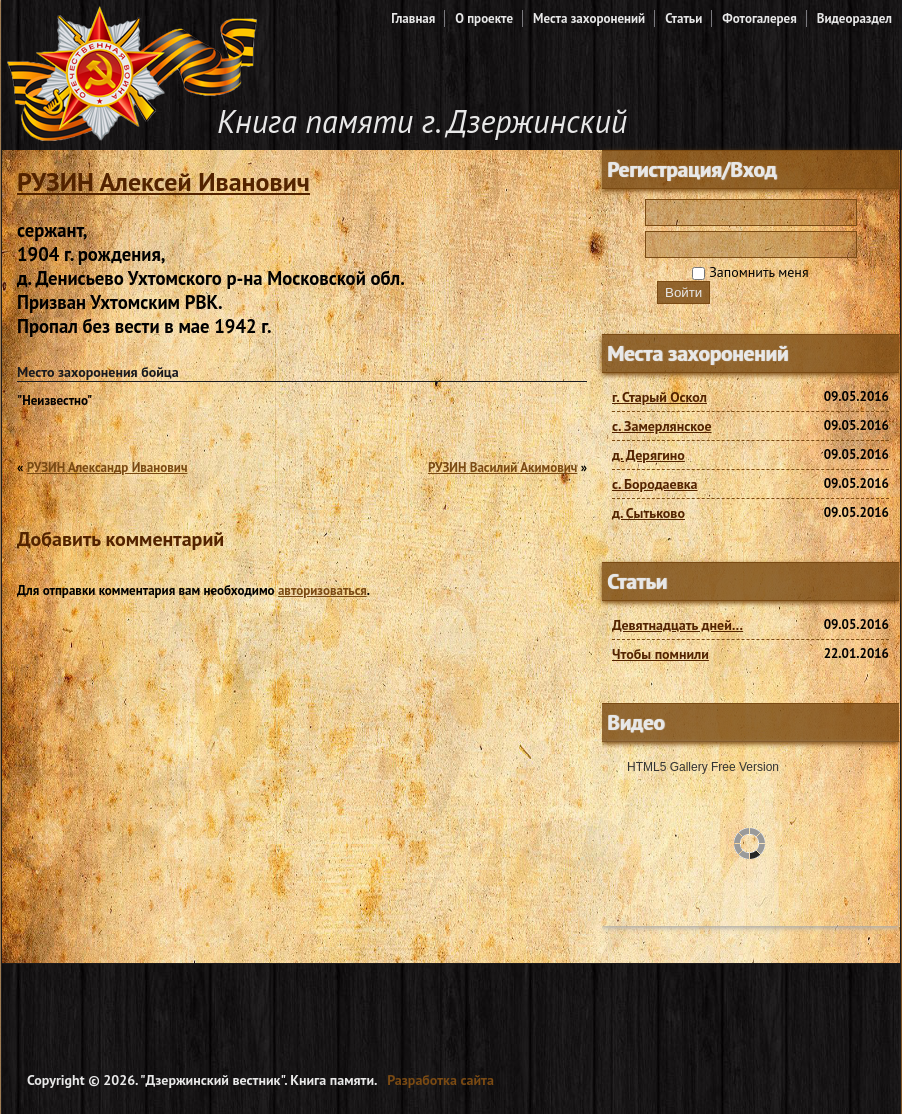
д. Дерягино (648, 455)
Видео (636, 722)
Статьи (683, 18)
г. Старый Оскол (659, 397)
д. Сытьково (648, 513)
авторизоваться (322, 590)
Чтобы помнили (660, 654)
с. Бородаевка (655, 484)
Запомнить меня (750, 272)
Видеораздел (854, 18)
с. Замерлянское (662, 426)
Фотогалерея (759, 18)
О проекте (484, 18)
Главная (413, 18)
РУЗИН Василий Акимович (502, 467)
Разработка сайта (440, 1080)
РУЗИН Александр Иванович (107, 467)
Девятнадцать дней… (677, 625)
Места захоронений (589, 18)
